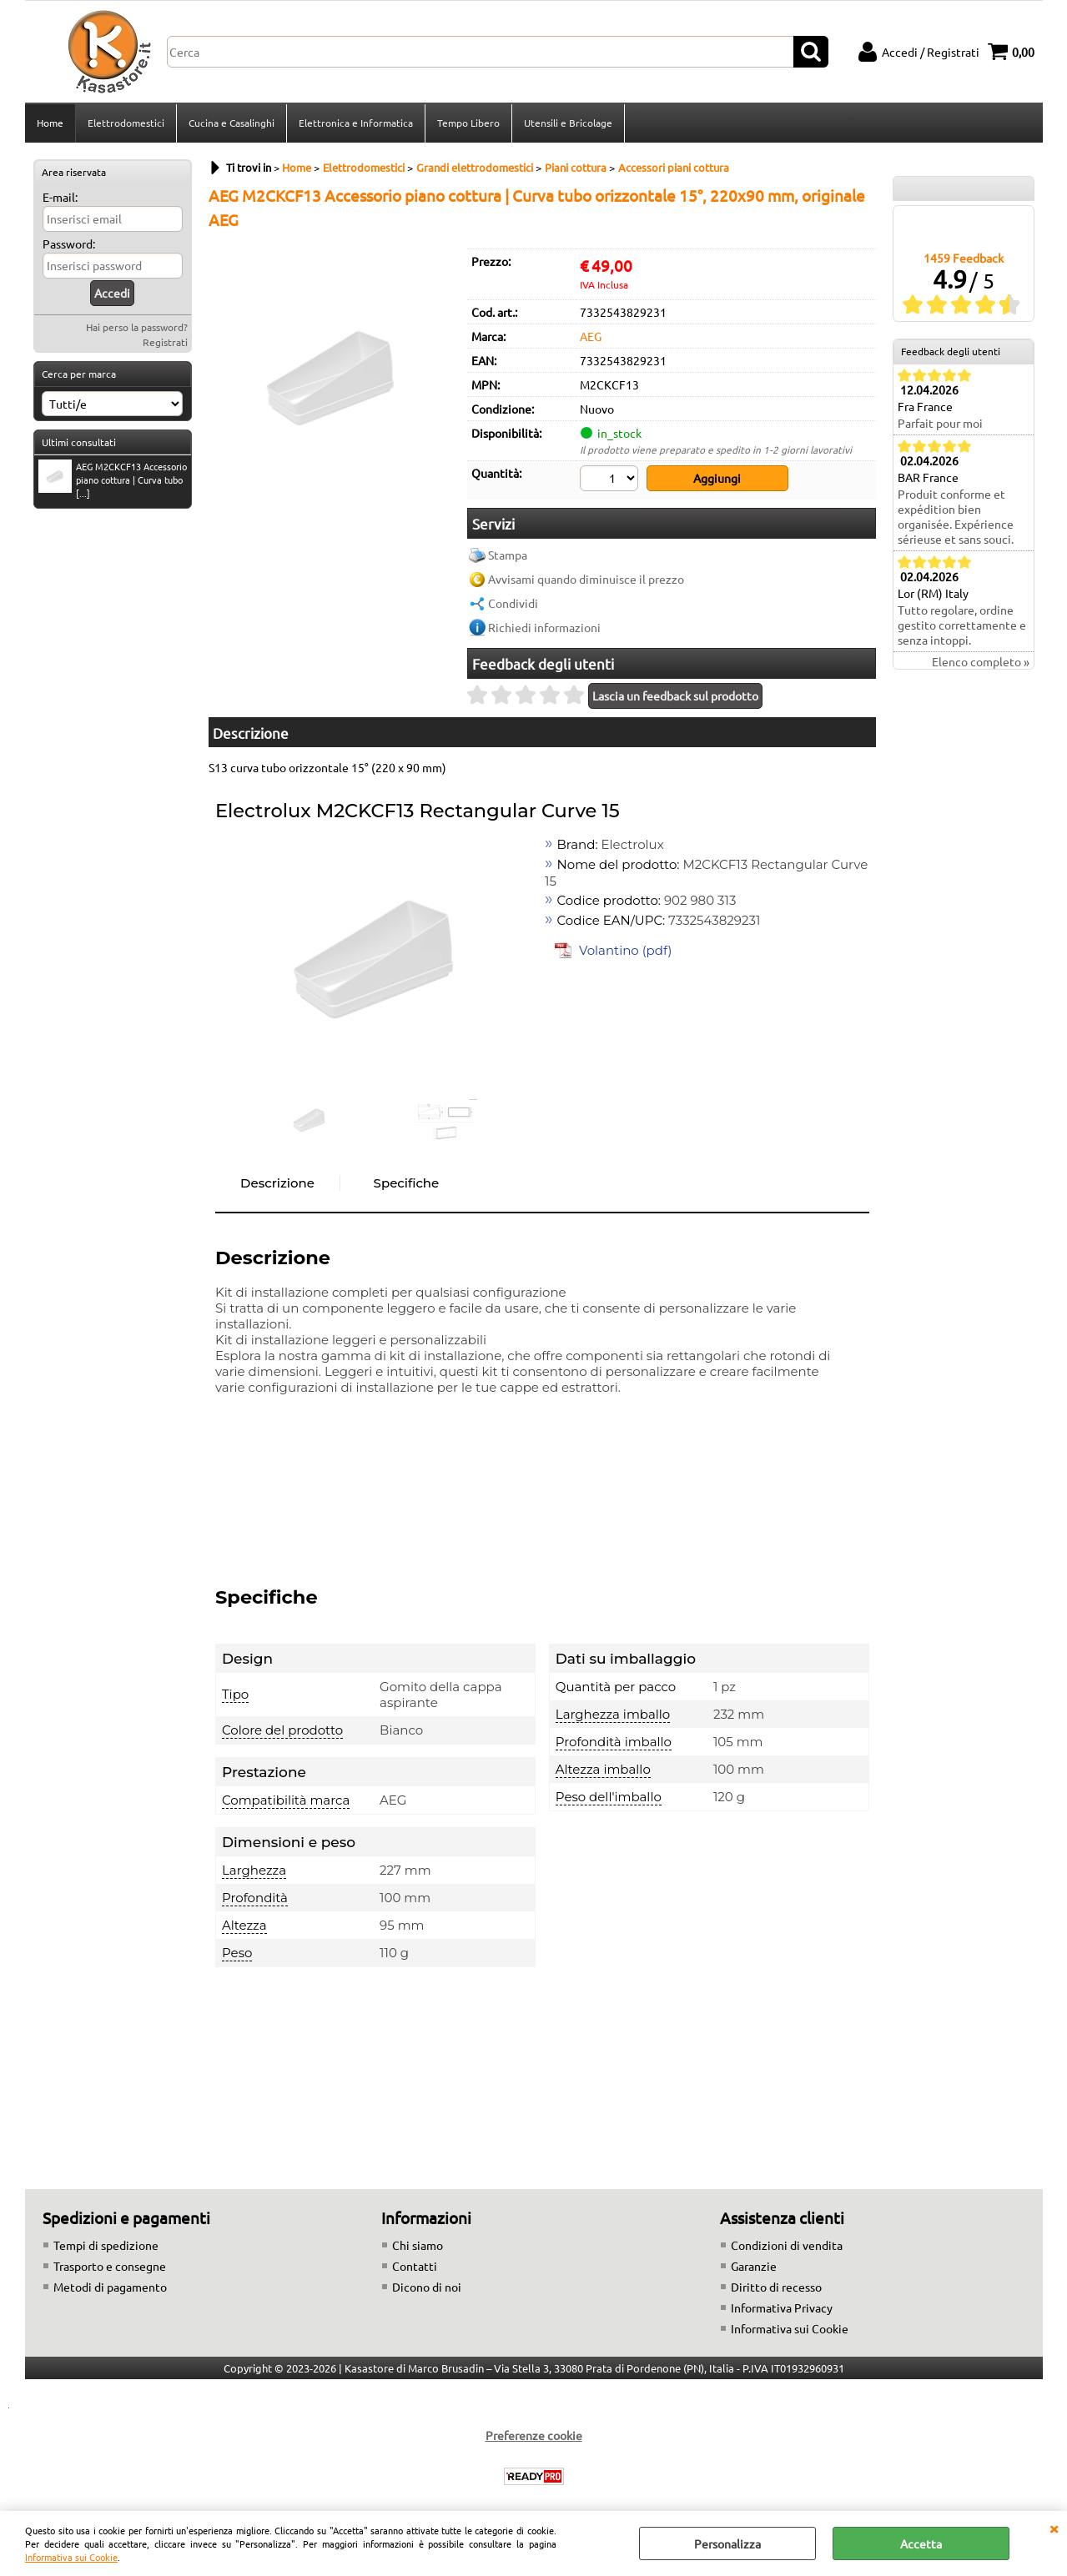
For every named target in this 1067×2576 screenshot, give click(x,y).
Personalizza (727, 2543)
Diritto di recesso (776, 2286)
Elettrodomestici (126, 122)
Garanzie (754, 2265)
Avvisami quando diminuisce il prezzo (586, 578)
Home (50, 122)
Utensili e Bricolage (568, 122)
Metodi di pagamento (110, 2286)
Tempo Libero (468, 122)
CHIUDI (1054, 2527)
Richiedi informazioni (544, 627)
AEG (590, 336)
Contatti (414, 2265)
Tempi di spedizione (106, 2244)
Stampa (507, 554)
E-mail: (60, 196)
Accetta (921, 2543)
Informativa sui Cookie (71, 2556)
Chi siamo (417, 2244)
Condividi (513, 602)
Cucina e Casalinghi (231, 122)
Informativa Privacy (782, 2307)
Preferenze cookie (534, 2435)
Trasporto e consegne (109, 2265)
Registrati (165, 342)
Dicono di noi (426, 2286)
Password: (69, 243)
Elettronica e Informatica (356, 122)
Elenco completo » (980, 661)
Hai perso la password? (137, 327)
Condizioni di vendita (787, 2244)
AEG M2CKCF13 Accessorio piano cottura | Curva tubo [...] (112, 479)
